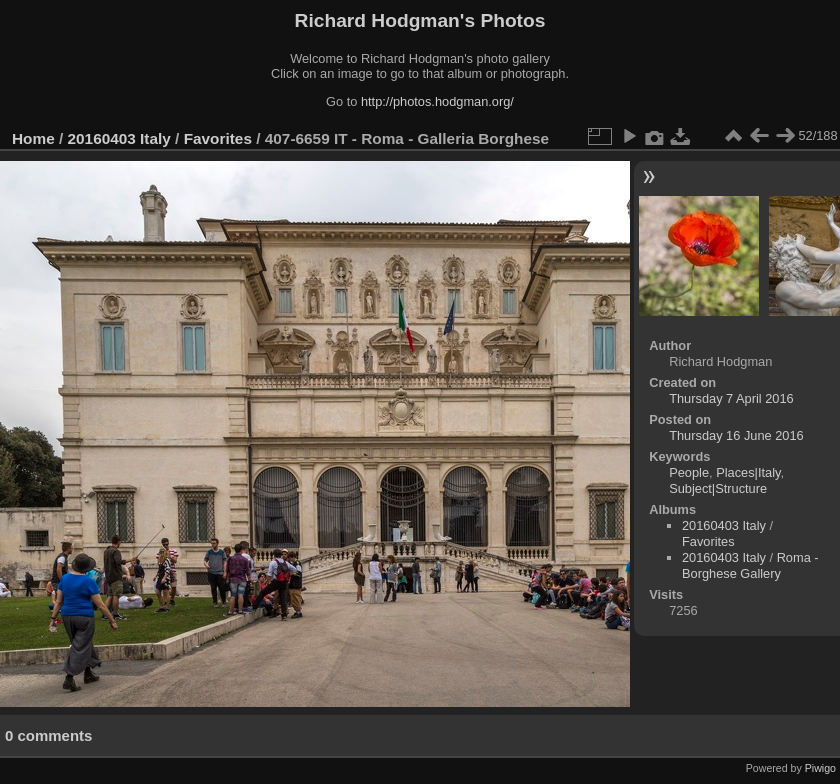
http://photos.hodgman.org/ (437, 101)
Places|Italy (748, 472)
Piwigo (820, 768)
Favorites (218, 138)
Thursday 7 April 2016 (731, 398)
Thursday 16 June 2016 (736, 435)
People (689, 472)
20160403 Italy (119, 138)
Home (33, 138)
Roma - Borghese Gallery (750, 565)
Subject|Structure (718, 488)
